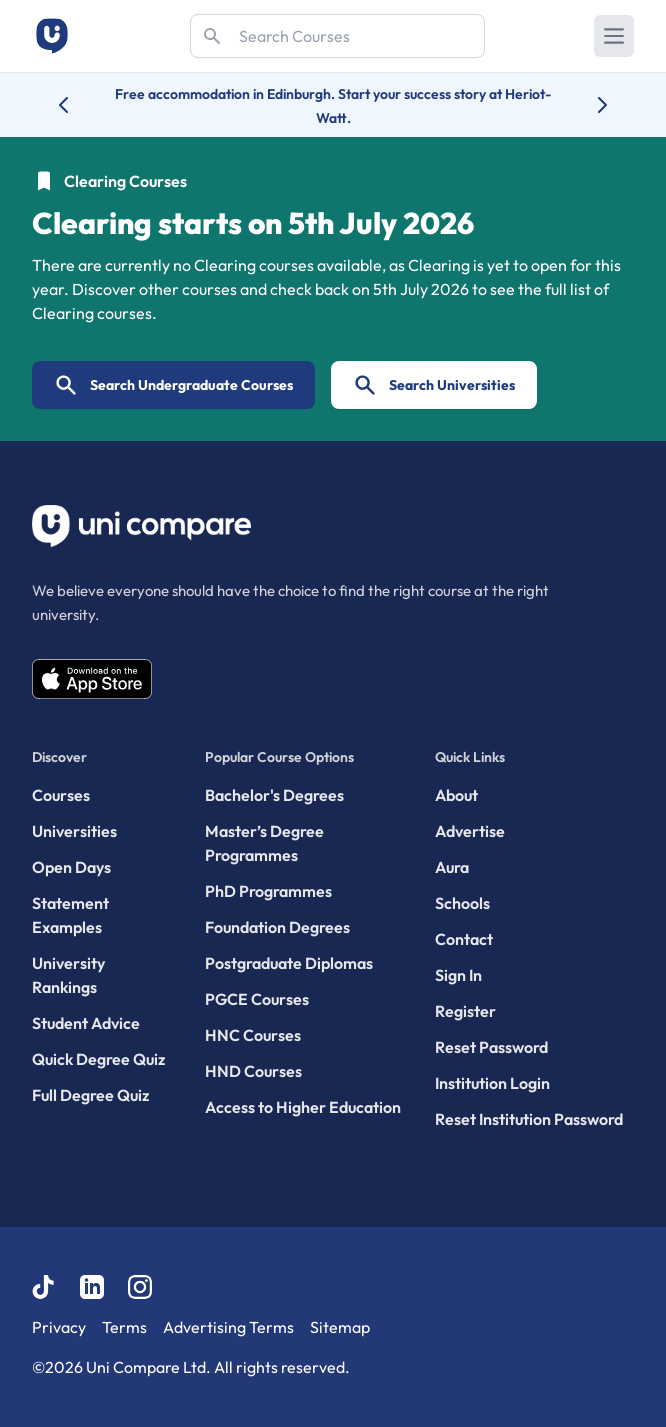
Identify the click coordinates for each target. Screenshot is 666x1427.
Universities (74, 831)
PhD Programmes (268, 891)
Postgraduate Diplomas (289, 963)
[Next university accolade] (586, 105)
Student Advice (86, 1023)
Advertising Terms (228, 1327)
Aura (452, 867)
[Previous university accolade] (79, 105)
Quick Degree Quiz (98, 1059)
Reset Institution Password (529, 1119)
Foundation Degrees (277, 927)
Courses (61, 795)
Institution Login (492, 1083)
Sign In (458, 975)
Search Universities (434, 385)
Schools (462, 903)
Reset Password (491, 1047)
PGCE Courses (257, 999)
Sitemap (340, 1327)
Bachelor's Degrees (274, 795)
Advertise (470, 831)
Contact (464, 939)
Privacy (59, 1327)
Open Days (71, 867)
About (456, 795)
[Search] (337, 36)
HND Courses (253, 1071)
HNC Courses (253, 1035)
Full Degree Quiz (90, 1095)
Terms (124, 1327)
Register (465, 1011)
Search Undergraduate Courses (173, 385)
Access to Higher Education (303, 1107)
